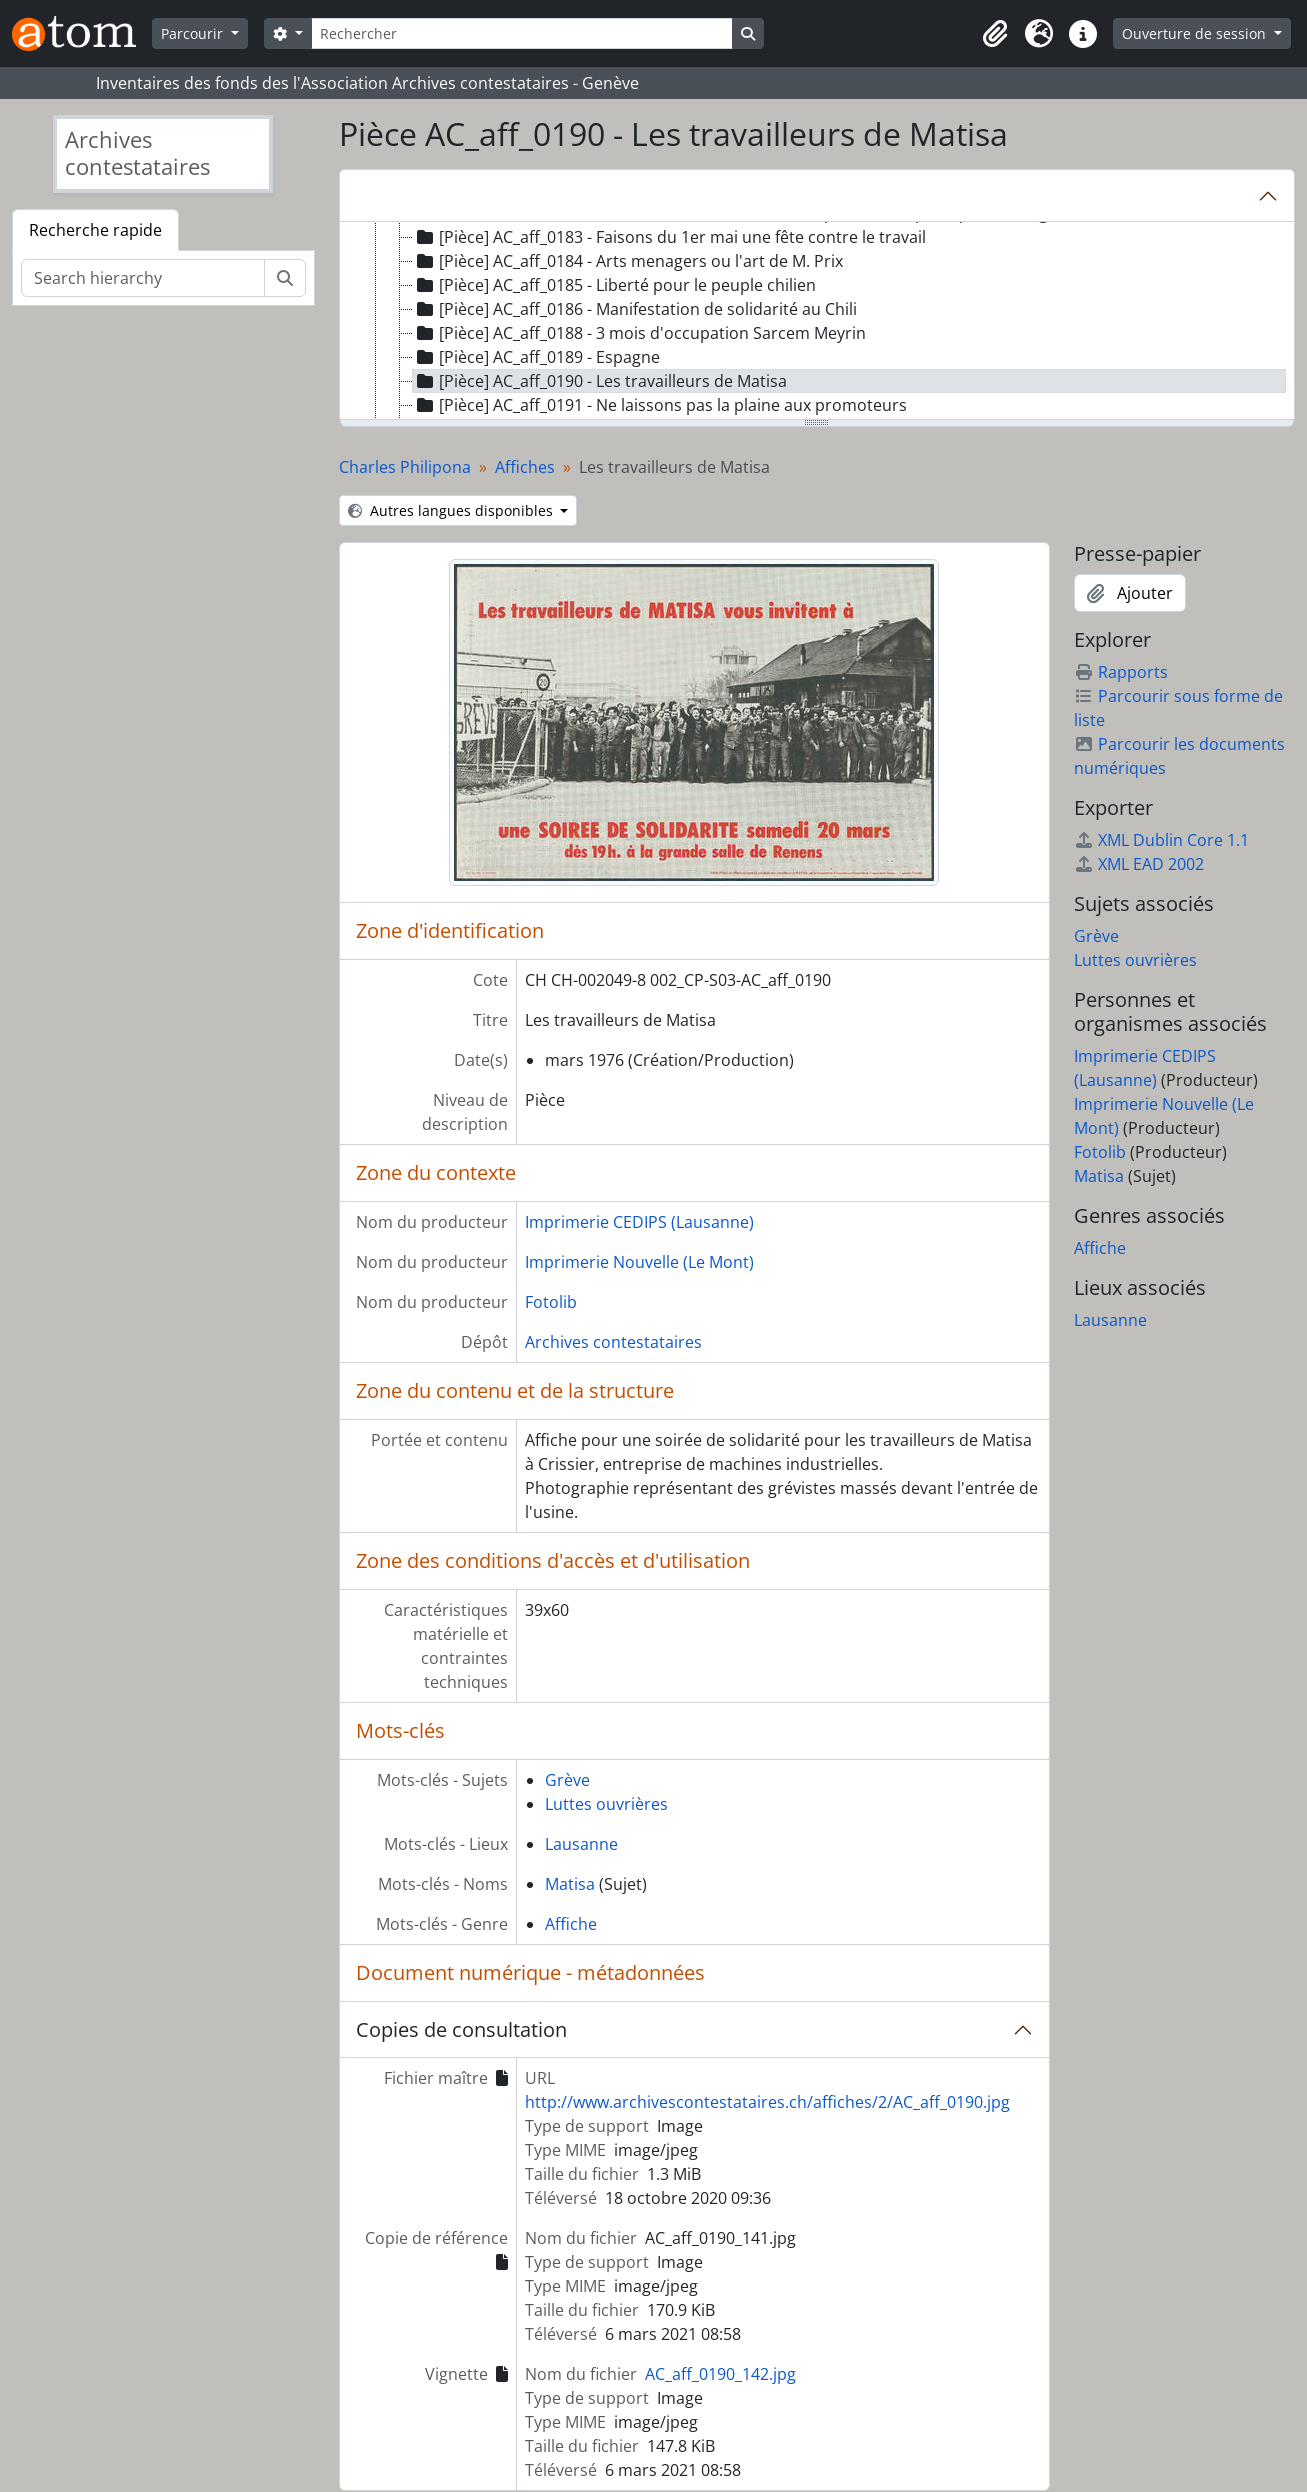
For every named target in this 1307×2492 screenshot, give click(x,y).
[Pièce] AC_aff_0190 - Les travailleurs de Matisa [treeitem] (600, 381)
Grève (567, 1780)
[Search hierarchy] (143, 278)
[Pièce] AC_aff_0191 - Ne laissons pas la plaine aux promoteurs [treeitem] (660, 405)
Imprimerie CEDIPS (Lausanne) (639, 1222)
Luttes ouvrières (606, 1804)
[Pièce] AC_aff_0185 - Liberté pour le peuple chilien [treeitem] (614, 285)
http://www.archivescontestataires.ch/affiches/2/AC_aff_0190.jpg (767, 2102)
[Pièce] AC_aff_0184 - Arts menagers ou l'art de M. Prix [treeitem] (628, 261)
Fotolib (551, 1302)
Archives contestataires (613, 1342)
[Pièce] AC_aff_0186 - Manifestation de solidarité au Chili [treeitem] (635, 309)
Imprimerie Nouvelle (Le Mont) (639, 1262)
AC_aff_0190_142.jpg (720, 2374)
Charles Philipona (405, 467)
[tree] (817, 322)
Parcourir (194, 33)
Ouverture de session (1196, 33)
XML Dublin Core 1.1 (1161, 840)
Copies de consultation (461, 2029)
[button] (995, 34)
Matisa (570, 1884)
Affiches (525, 467)
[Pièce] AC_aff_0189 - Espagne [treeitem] (536, 357)
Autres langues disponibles (452, 510)
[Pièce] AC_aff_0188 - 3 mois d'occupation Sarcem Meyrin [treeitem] (639, 333)
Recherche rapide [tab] (95, 230)
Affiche (571, 1924)
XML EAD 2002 (1139, 864)
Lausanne (581, 1844)
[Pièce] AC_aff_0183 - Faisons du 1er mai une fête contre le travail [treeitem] (669, 237)
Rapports (1121, 672)
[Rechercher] (522, 33)
